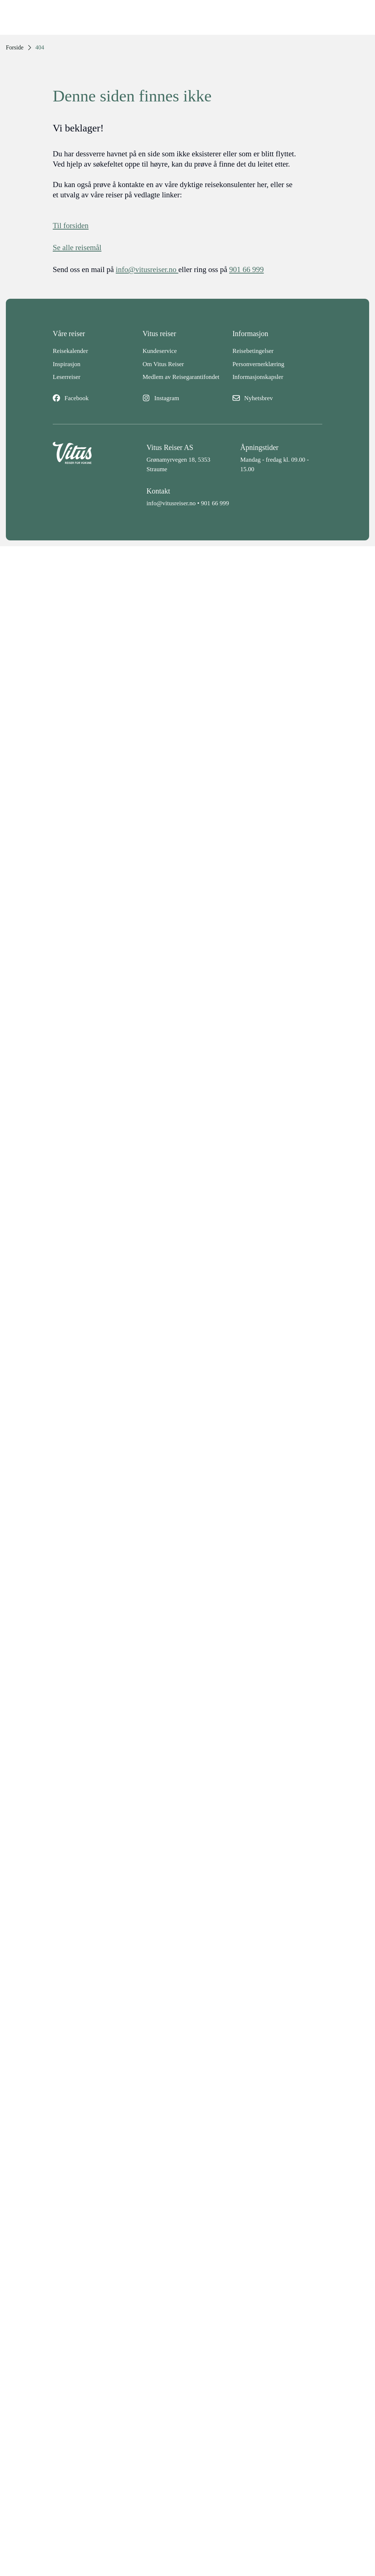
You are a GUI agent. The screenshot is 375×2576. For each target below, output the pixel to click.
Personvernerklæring (259, 364)
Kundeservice (159, 350)
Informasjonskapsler (258, 376)
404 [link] (40, 47)
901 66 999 (215, 503)
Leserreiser (67, 376)
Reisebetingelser (253, 350)
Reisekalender (70, 350)
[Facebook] (97, 398)
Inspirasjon (67, 364)
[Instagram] (187, 398)
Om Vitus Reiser (163, 364)
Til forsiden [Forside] (71, 225)
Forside (14, 47)
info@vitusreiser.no (171, 503)
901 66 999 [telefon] (246, 269)
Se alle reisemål (77, 247)
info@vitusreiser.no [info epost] (147, 269)
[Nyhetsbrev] (277, 398)
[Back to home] (94, 458)
